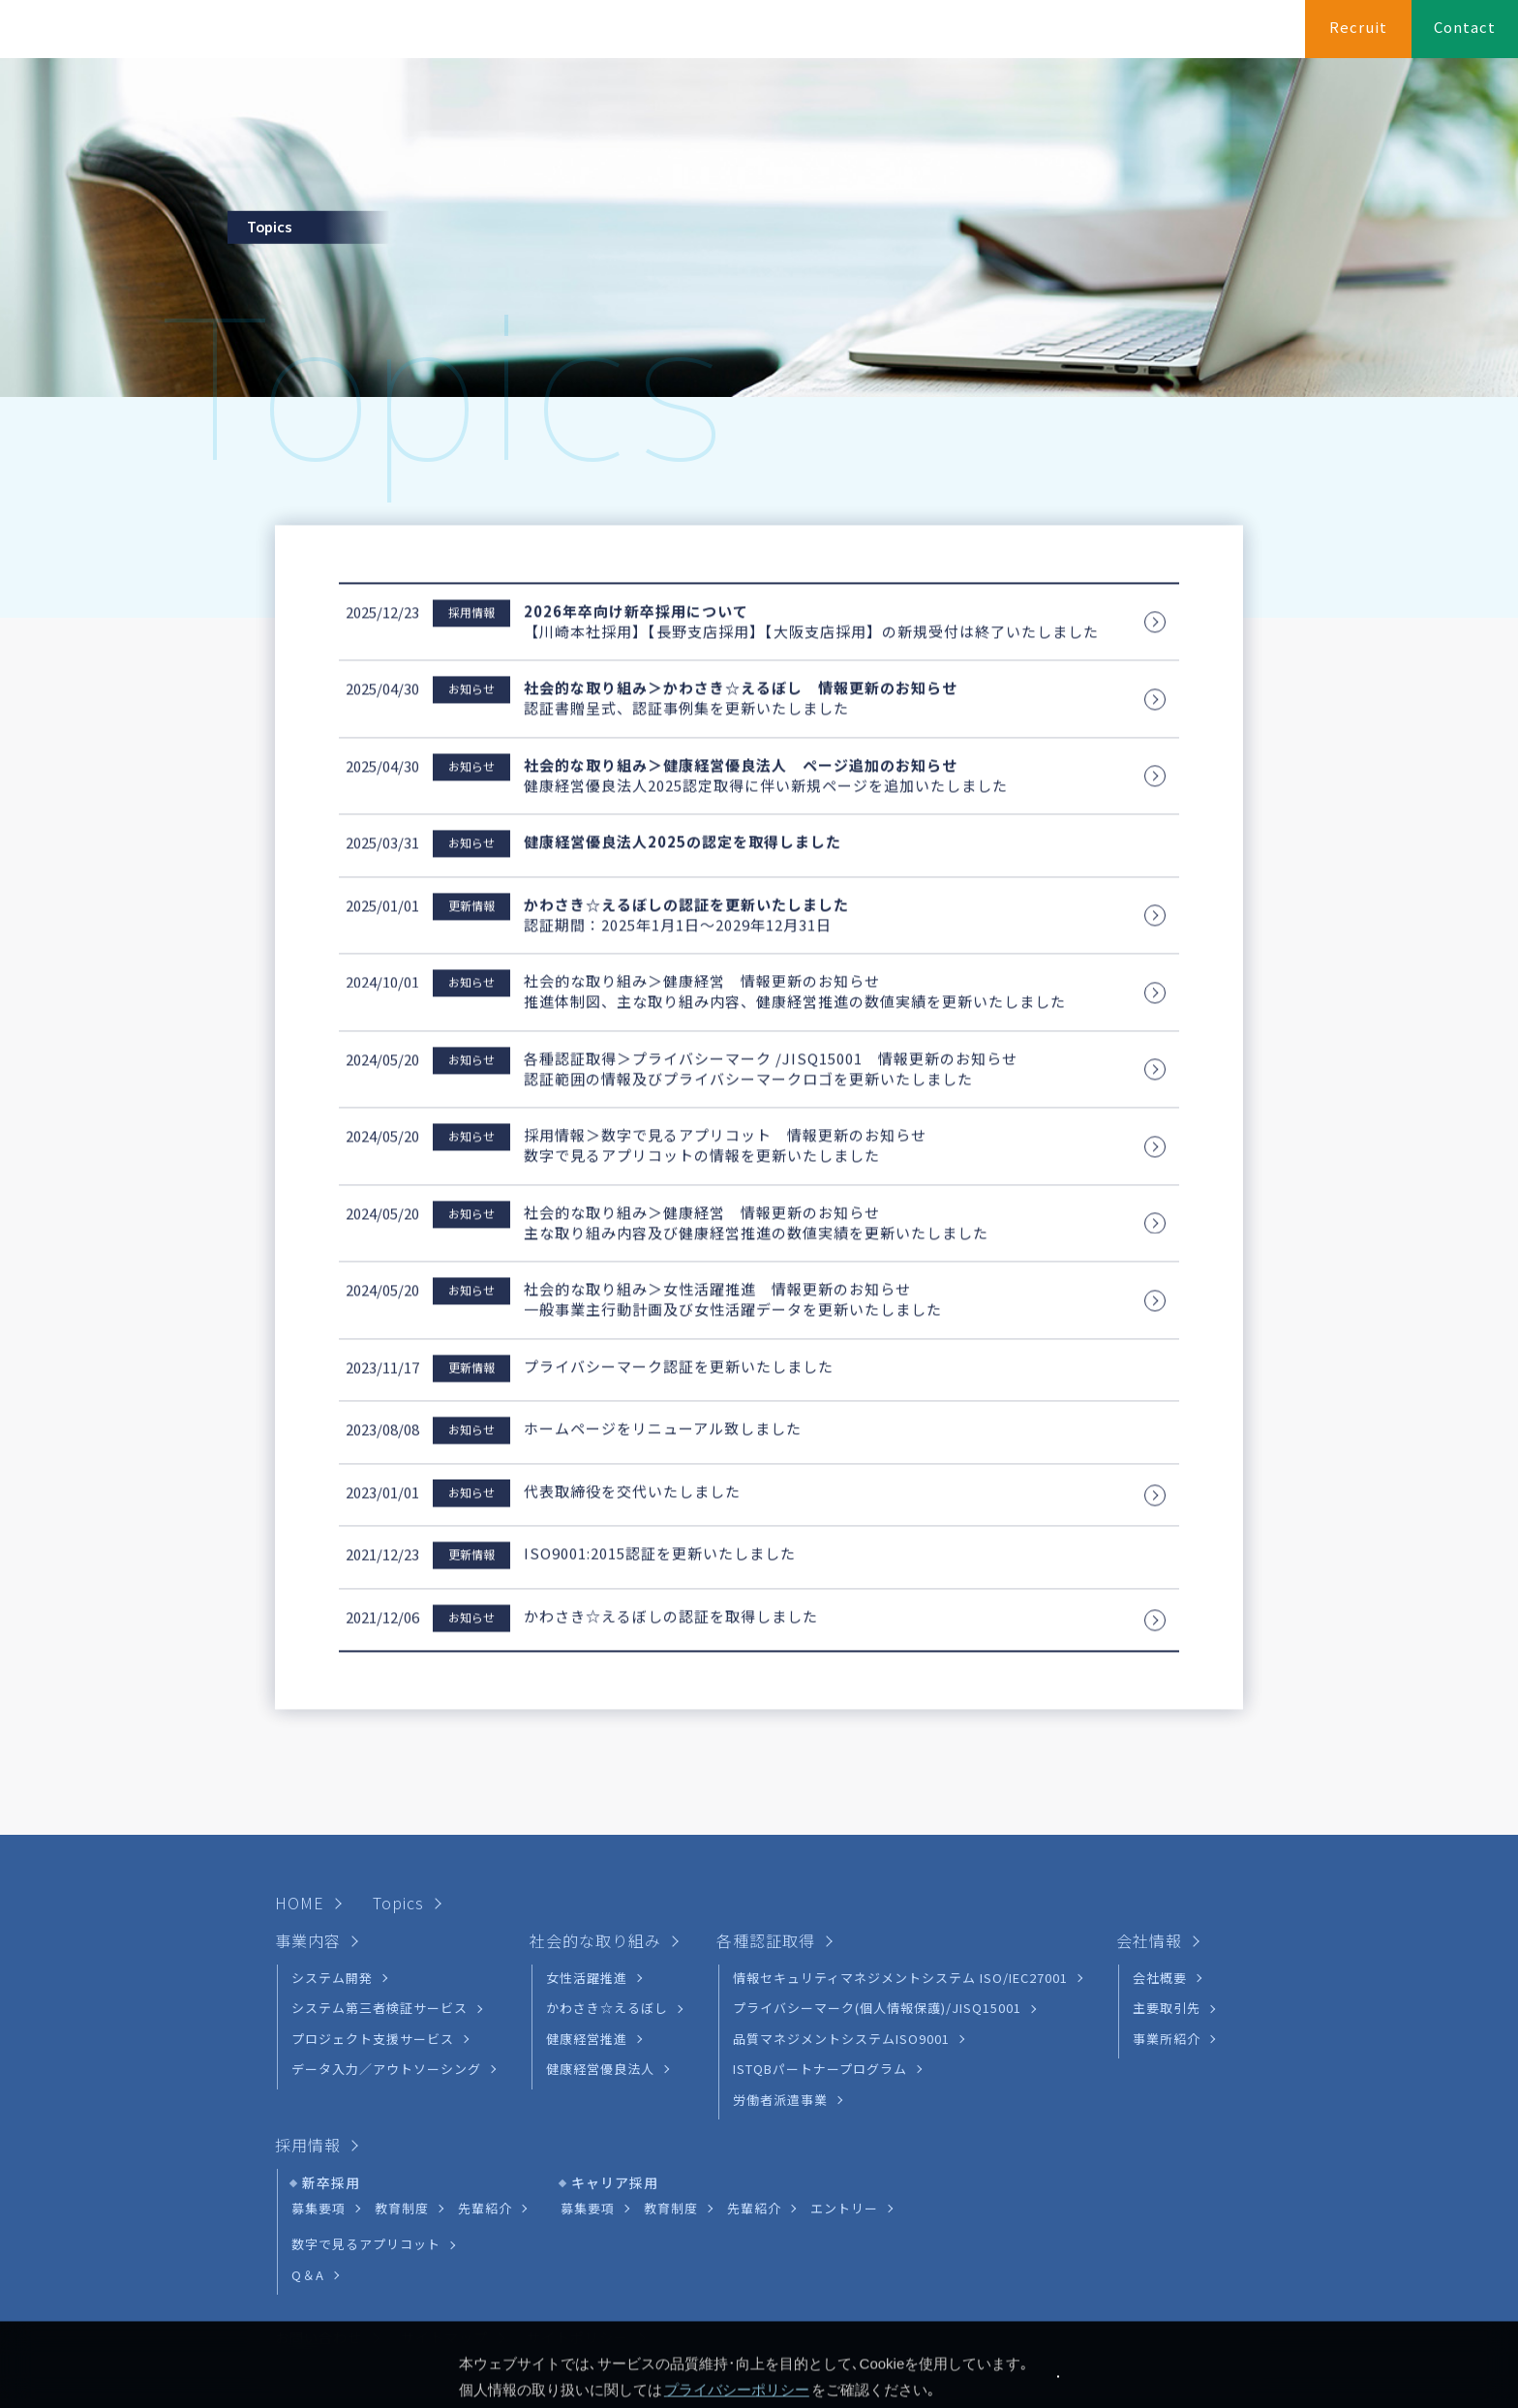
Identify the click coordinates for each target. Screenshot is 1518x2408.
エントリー (844, 2117)
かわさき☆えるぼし (607, 1916)
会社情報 (1251, 36)
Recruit (1358, 27)
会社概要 (1160, 1886)
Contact (1465, 27)
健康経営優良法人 (600, 1977)
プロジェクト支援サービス (372, 1946)
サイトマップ (444, 2246)
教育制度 (402, 2117)
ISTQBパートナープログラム (820, 1977)
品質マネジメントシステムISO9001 (841, 1946)
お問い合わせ (318, 2246)
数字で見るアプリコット (365, 2153)
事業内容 (896, 36)
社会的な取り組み (1014, 36)
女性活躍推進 (586, 1886)
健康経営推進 (586, 1946)
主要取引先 (1166, 1916)
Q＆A (307, 2183)
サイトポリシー (577, 2246)
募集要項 (318, 2117)
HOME (815, 36)
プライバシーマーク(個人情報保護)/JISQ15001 (877, 1916)
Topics (398, 1811)
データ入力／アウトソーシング (386, 1977)
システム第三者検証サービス (379, 1916)
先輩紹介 (485, 2117)
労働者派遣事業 (780, 2007)
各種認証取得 (1147, 36)
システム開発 (332, 1886)
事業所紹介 (1166, 1946)
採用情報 (308, 2053)
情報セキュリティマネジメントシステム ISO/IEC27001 (900, 1886)
